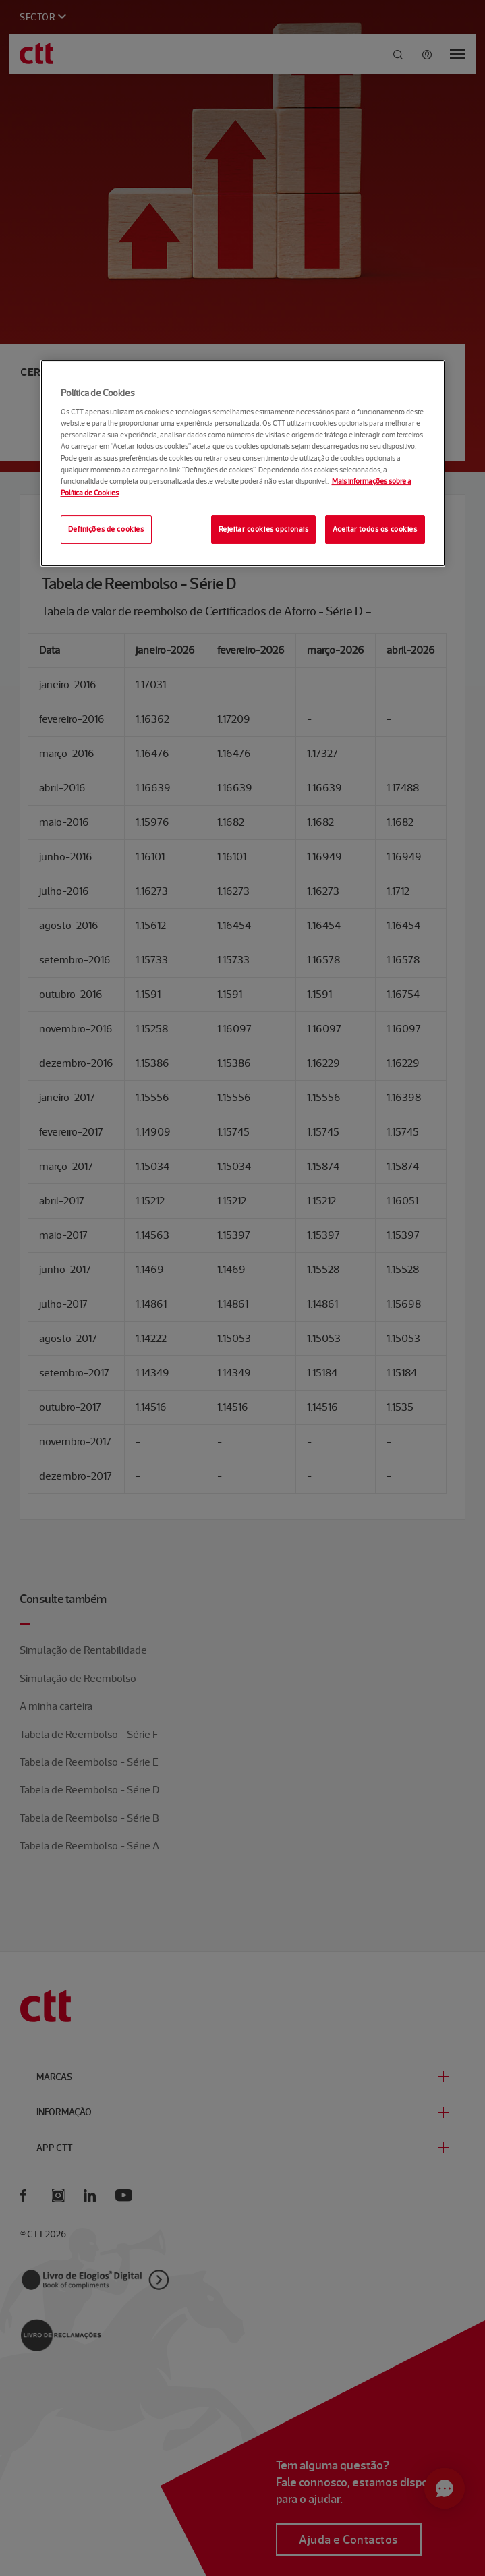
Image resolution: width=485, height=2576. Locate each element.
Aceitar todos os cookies (375, 529)
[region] (242, 463)
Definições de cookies (106, 529)
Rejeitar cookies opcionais (264, 529)
